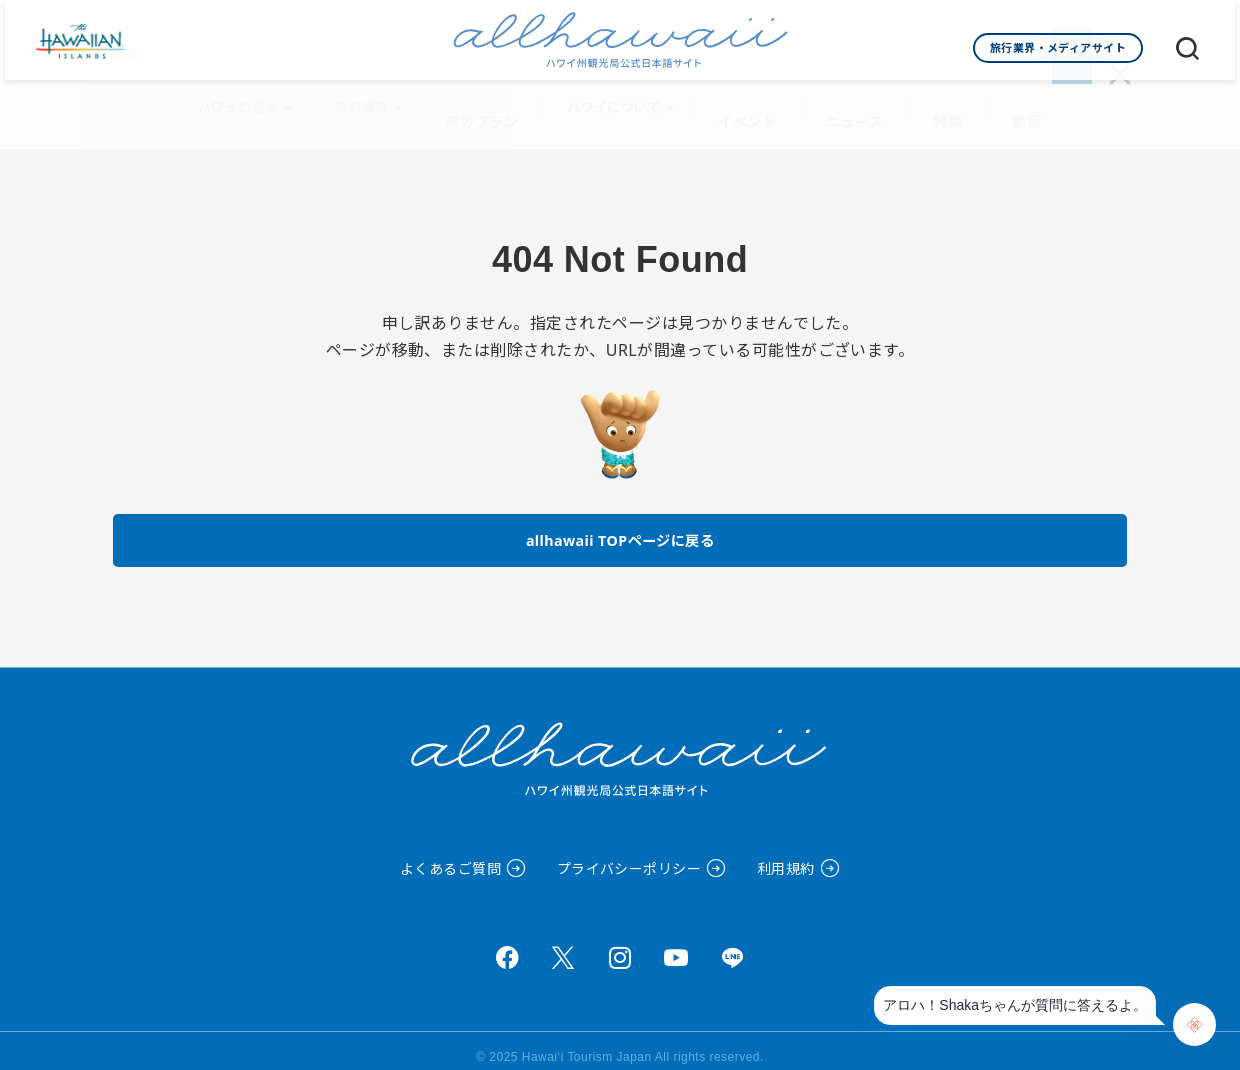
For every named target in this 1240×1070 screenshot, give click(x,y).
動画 (1015, 101)
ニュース (852, 101)
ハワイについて (621, 101)
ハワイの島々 (251, 101)
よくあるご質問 (450, 855)
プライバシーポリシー (629, 855)
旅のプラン (491, 101)
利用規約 (786, 855)
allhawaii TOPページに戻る (620, 524)
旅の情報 (375, 101)
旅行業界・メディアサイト (1058, 47)
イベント (751, 101)
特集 (940, 101)
